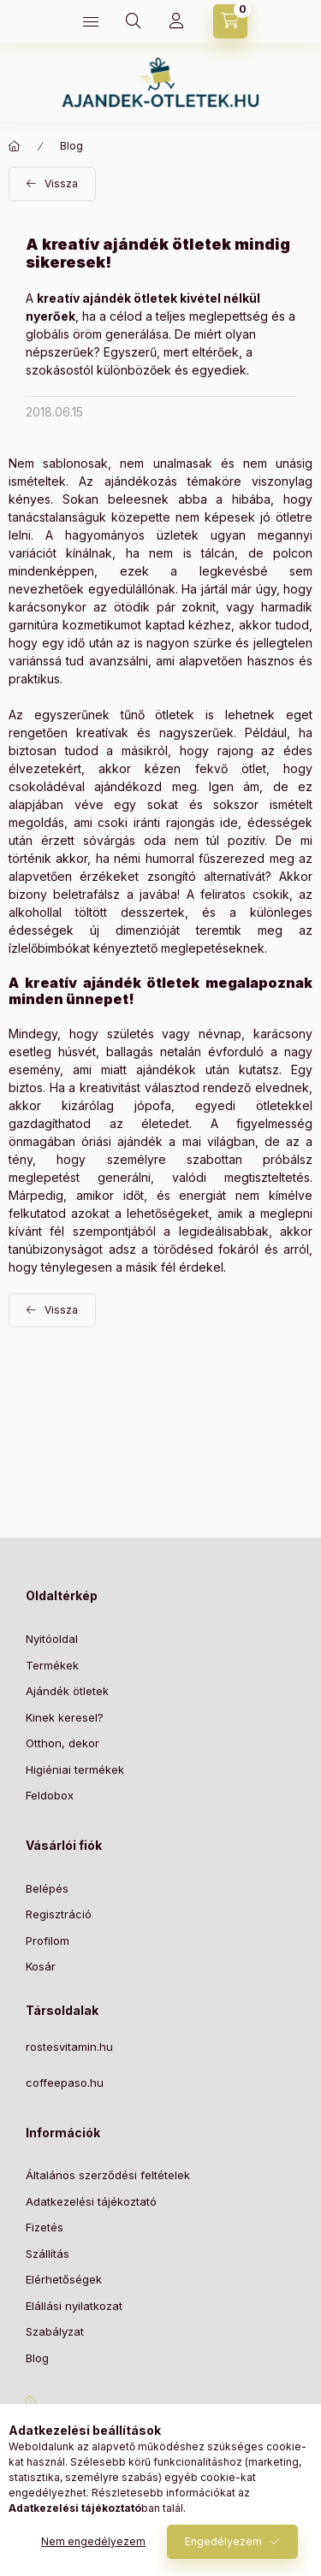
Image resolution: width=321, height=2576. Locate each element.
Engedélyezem (223, 2541)
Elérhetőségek (64, 2279)
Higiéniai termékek (75, 1769)
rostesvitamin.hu (69, 2046)
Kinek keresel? (65, 1717)
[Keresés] (133, 21)
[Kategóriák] (91, 21)
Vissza (61, 183)
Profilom (47, 1940)
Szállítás (47, 2253)
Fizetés (44, 2227)
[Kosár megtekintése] (230, 21)
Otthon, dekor (62, 1743)
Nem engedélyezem (93, 2541)
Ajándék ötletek (67, 1691)
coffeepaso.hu (65, 2082)
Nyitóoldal (52, 1638)
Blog (71, 145)
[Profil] (176, 21)
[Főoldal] (15, 146)
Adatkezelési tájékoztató (91, 2201)
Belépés (47, 1888)
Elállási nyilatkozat (74, 2306)
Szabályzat (55, 2331)
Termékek (52, 1665)
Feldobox (50, 1795)
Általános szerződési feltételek (108, 2175)
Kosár (41, 1966)
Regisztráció (59, 1914)
